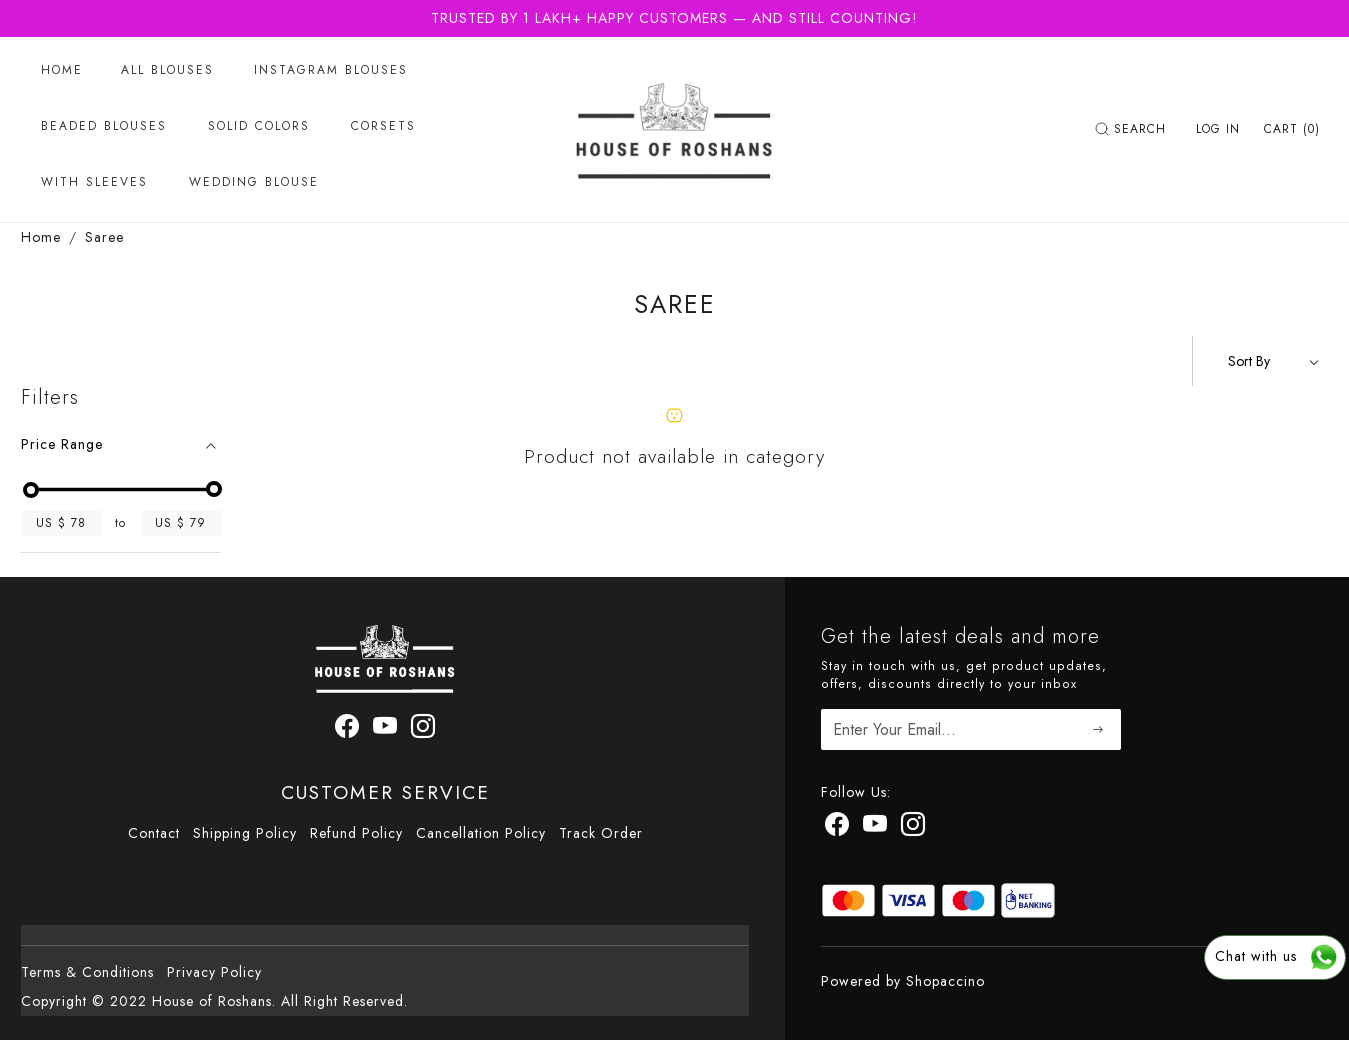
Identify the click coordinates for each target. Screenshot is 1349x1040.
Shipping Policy (245, 833)
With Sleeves (94, 182)
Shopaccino (945, 981)
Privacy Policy (214, 972)
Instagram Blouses (331, 70)
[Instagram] (913, 828)
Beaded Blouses (104, 126)
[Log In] (1218, 129)
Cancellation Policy (481, 833)
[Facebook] (837, 828)
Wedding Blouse (254, 182)
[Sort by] (1260, 361)
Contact (154, 833)
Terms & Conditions (87, 972)
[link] (1133, 129)
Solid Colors (259, 126)
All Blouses (167, 70)
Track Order (601, 833)
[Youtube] (875, 828)
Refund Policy (356, 833)
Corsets (383, 126)
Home (62, 70)
